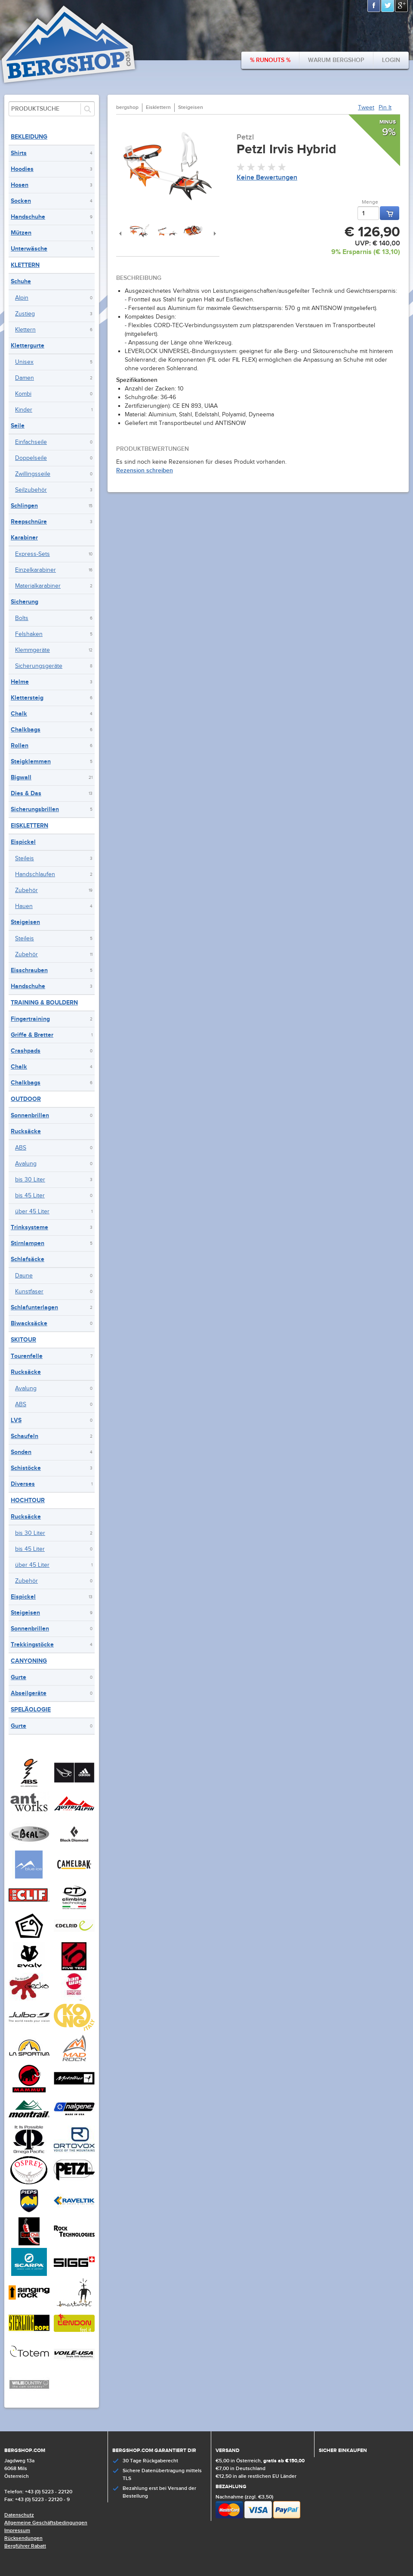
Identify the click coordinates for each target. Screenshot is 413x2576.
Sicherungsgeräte (38, 666)
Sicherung (24, 601)
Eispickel (23, 842)
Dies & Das (26, 793)
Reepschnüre (29, 521)
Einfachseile (31, 442)
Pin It (385, 107)
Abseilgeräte (28, 1693)
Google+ (402, 6)
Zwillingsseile (32, 474)
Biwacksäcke (29, 1323)
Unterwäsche (29, 248)
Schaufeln (24, 1436)
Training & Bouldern (44, 1002)
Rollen (19, 745)
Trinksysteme (29, 1227)
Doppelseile (31, 458)
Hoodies (22, 169)
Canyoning (29, 1661)
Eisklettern (29, 825)
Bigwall (21, 777)
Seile (18, 425)
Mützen (21, 232)
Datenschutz (19, 2515)
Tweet (366, 107)
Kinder (23, 409)
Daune (24, 1275)
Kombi (23, 394)
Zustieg (25, 313)
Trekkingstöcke (32, 1644)
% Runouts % (270, 60)
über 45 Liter (32, 1211)
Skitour (23, 1339)
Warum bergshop (336, 60)
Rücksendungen (23, 2538)
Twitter (388, 6)
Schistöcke (26, 1468)
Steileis (24, 858)
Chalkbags (25, 729)
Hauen (24, 906)
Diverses (23, 1484)
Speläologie (31, 1709)
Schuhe (21, 281)
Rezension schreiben (144, 470)
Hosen (19, 185)
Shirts (19, 153)
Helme (20, 681)
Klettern (25, 265)
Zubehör (26, 890)
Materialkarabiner (38, 586)
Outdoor (26, 1099)
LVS (16, 1420)
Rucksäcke (26, 1131)
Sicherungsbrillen (35, 809)
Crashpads (25, 1050)
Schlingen (24, 505)
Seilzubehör (31, 490)
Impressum (17, 2530)
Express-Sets (32, 554)
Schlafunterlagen (34, 1307)
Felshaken (29, 634)
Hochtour (28, 1500)
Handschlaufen (35, 874)
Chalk (19, 713)
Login (391, 60)
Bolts (21, 618)
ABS (20, 1147)
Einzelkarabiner (35, 570)
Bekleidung (29, 136)
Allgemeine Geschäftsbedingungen (45, 2523)
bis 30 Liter (30, 1179)
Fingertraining (30, 1019)
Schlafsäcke (27, 1259)
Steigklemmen (31, 761)
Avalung (26, 1163)
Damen (24, 378)
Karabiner (24, 537)
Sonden (21, 1452)
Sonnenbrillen (30, 1115)
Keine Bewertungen (267, 178)
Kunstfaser (29, 1291)
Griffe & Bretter (32, 1034)
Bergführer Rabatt (25, 2546)
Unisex (24, 362)
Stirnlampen (27, 1243)
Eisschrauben (29, 970)
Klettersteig (27, 697)
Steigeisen (25, 922)
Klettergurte (27, 345)
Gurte (18, 1677)
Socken (21, 201)
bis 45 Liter (30, 1195)
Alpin (21, 297)
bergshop (127, 107)
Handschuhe (28, 216)
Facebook (374, 6)
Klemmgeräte (32, 650)
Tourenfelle (27, 1356)
